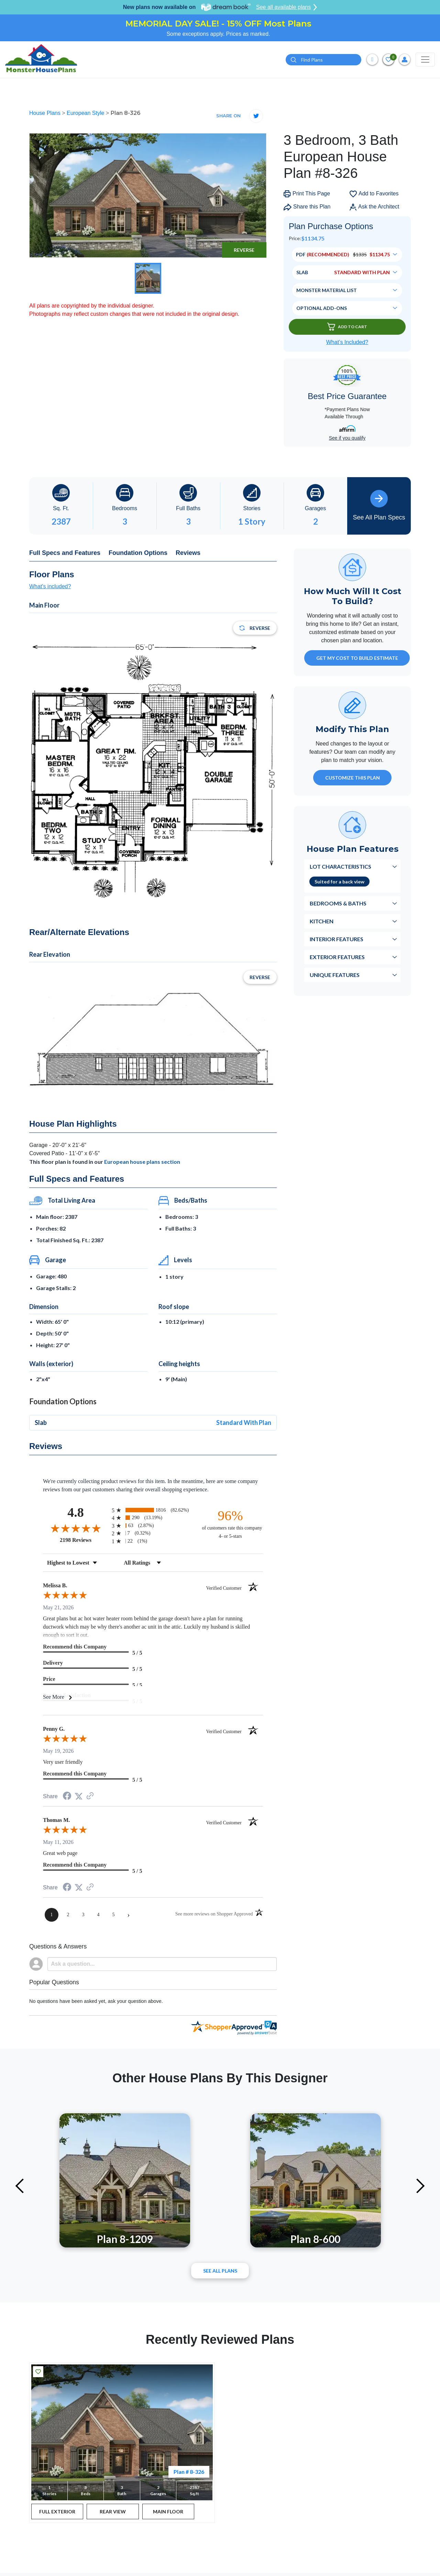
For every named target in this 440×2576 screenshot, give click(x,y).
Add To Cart (347, 327)
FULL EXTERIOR (57, 2511)
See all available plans (286, 7)
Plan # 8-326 (189, 2471)
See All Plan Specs (379, 505)
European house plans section (142, 1161)
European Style (86, 113)
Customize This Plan (352, 778)
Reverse (244, 250)
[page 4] (98, 1914)
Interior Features (336, 939)
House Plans (45, 113)
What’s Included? (347, 342)
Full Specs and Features (64, 552)
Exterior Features (337, 957)
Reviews (188, 552)
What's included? (50, 586)
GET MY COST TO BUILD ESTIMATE (357, 658)
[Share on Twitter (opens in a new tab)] (79, 1796)
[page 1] (51, 1915)
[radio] (153, 1510)
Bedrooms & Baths (338, 903)
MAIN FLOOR (168, 2511)
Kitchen (321, 921)
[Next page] (128, 1914)
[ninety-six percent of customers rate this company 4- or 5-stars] (230, 1523)
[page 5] (113, 1914)
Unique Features (335, 975)
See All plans (220, 2271)
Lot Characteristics (340, 866)
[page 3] (83, 1914)
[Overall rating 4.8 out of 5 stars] (75, 1528)
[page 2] (68, 1914)
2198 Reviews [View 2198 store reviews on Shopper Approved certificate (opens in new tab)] (84, 1540)
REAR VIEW (113, 2511)
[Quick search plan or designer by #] (323, 59)
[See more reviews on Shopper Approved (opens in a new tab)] (90, 1796)
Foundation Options (138, 552)
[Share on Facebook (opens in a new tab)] (67, 1797)
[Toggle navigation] (425, 59)
